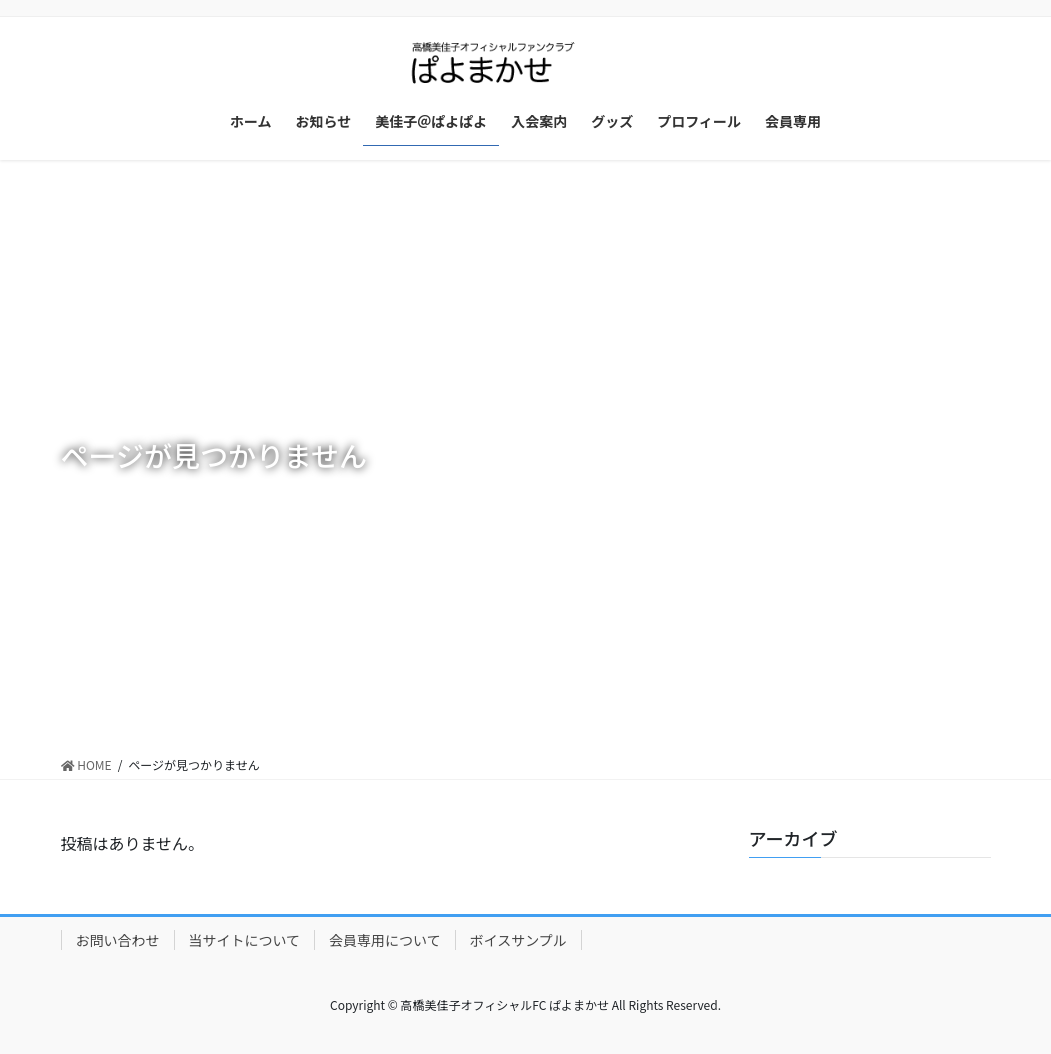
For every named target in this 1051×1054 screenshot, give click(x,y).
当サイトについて (245, 940)
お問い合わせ (118, 940)
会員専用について (385, 940)
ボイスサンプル (518, 940)
